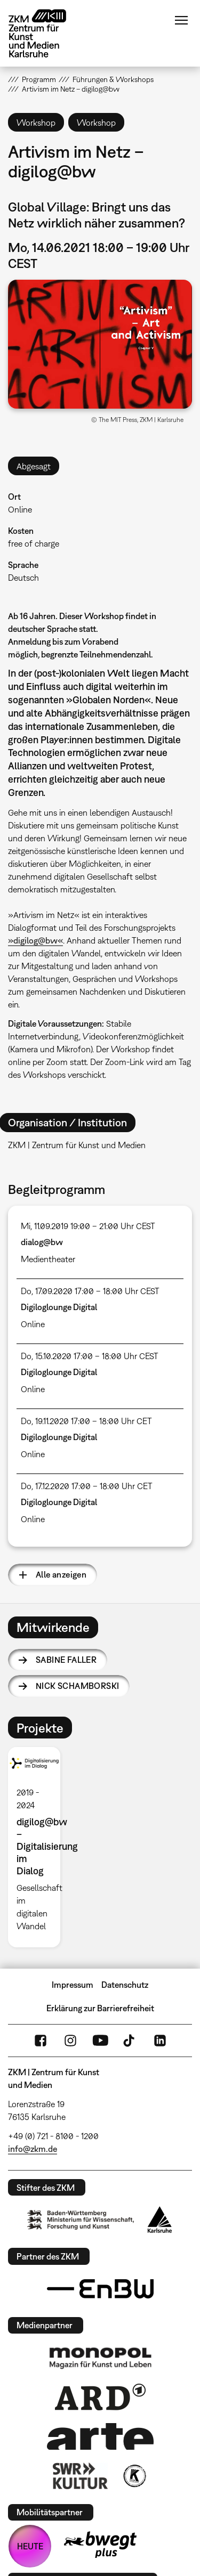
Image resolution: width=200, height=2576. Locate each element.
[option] (38, 1847)
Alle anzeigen (61, 1574)
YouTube (100, 2040)
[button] (100, 344)
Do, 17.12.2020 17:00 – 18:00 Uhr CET (87, 1486)
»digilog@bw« (35, 940)
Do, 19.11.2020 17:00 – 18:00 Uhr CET (86, 1421)
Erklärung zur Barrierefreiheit (100, 2008)
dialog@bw (42, 1242)
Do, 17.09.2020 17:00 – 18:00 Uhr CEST (90, 1291)
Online (20, 509)
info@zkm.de (32, 2149)
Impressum (72, 1984)
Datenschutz (124, 1984)
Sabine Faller (66, 1659)
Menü (181, 20)
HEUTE (30, 2546)
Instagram (70, 2040)
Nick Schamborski (77, 1686)
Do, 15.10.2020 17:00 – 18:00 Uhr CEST (89, 1356)
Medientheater (48, 1259)
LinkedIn (160, 2040)
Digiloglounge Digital (59, 1307)
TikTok (130, 2040)
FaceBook (40, 2040)
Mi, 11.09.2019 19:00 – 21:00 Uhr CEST (88, 1226)
